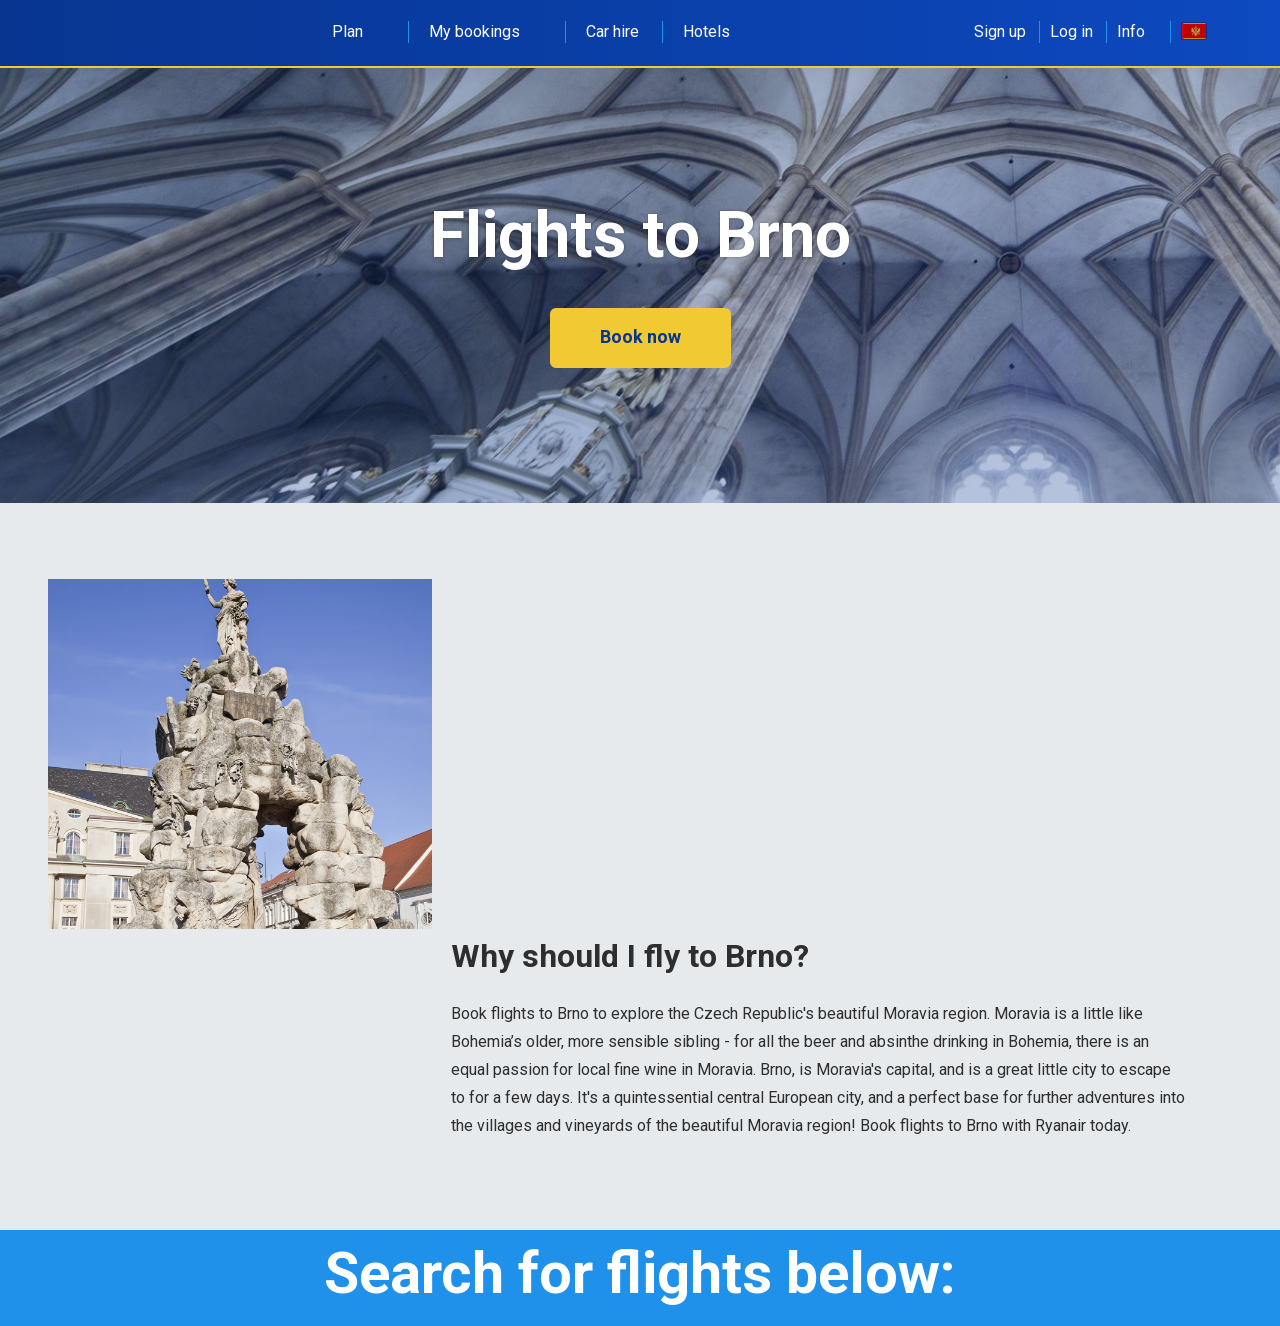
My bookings (485, 31)
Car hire (612, 31)
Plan (358, 31)
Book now (640, 336)
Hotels (706, 31)
